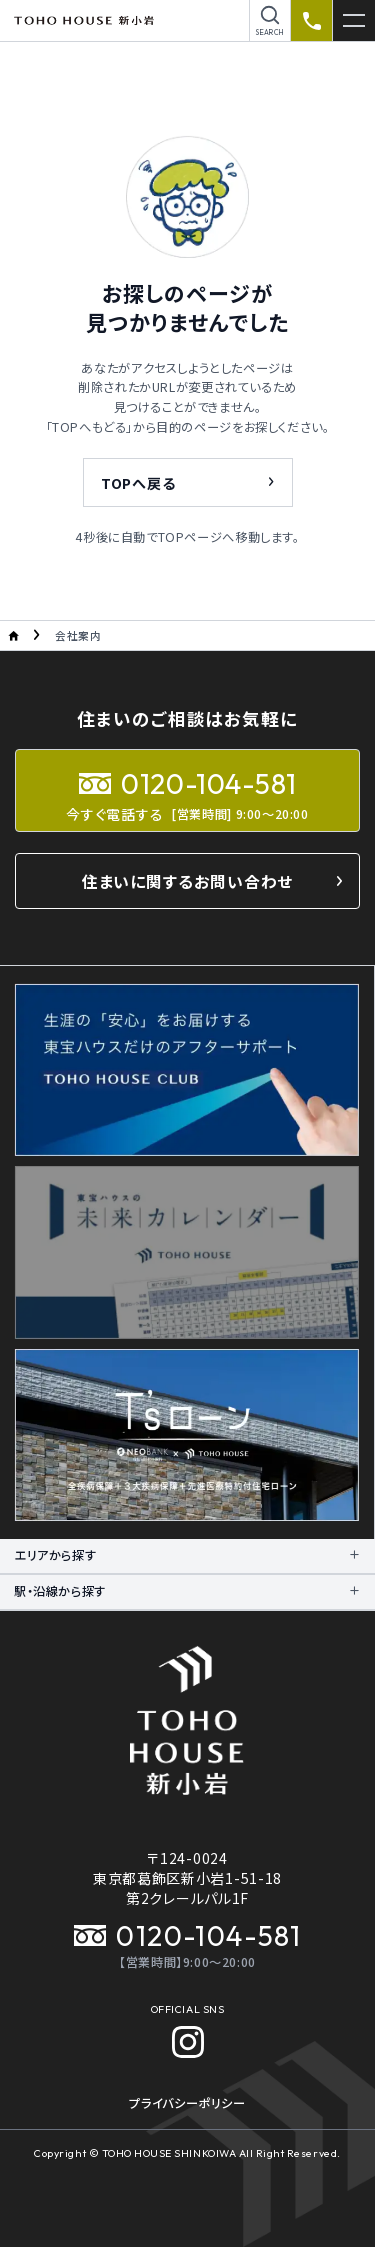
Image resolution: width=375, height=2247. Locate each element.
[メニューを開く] (354, 20)
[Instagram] (188, 2042)
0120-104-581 (187, 1936)
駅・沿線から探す (60, 1591)
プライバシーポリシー (187, 2103)
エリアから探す (55, 1555)
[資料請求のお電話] (312, 20)
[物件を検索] (270, 20)
